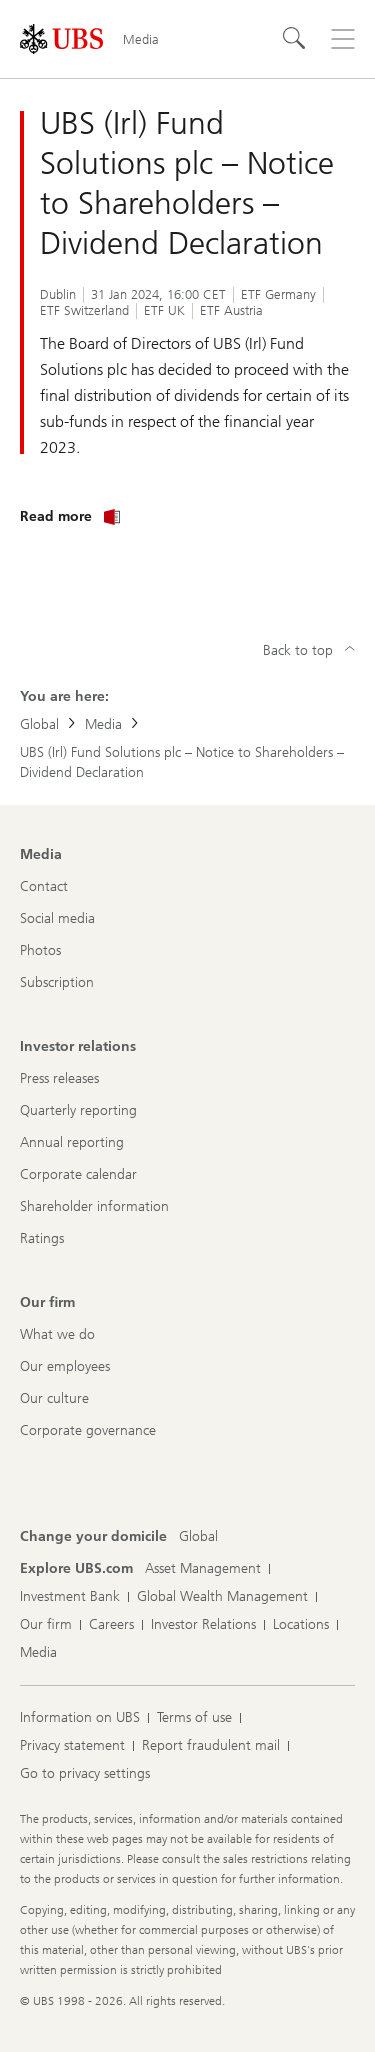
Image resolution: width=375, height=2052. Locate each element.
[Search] (295, 39)
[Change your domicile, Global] (198, 1537)
